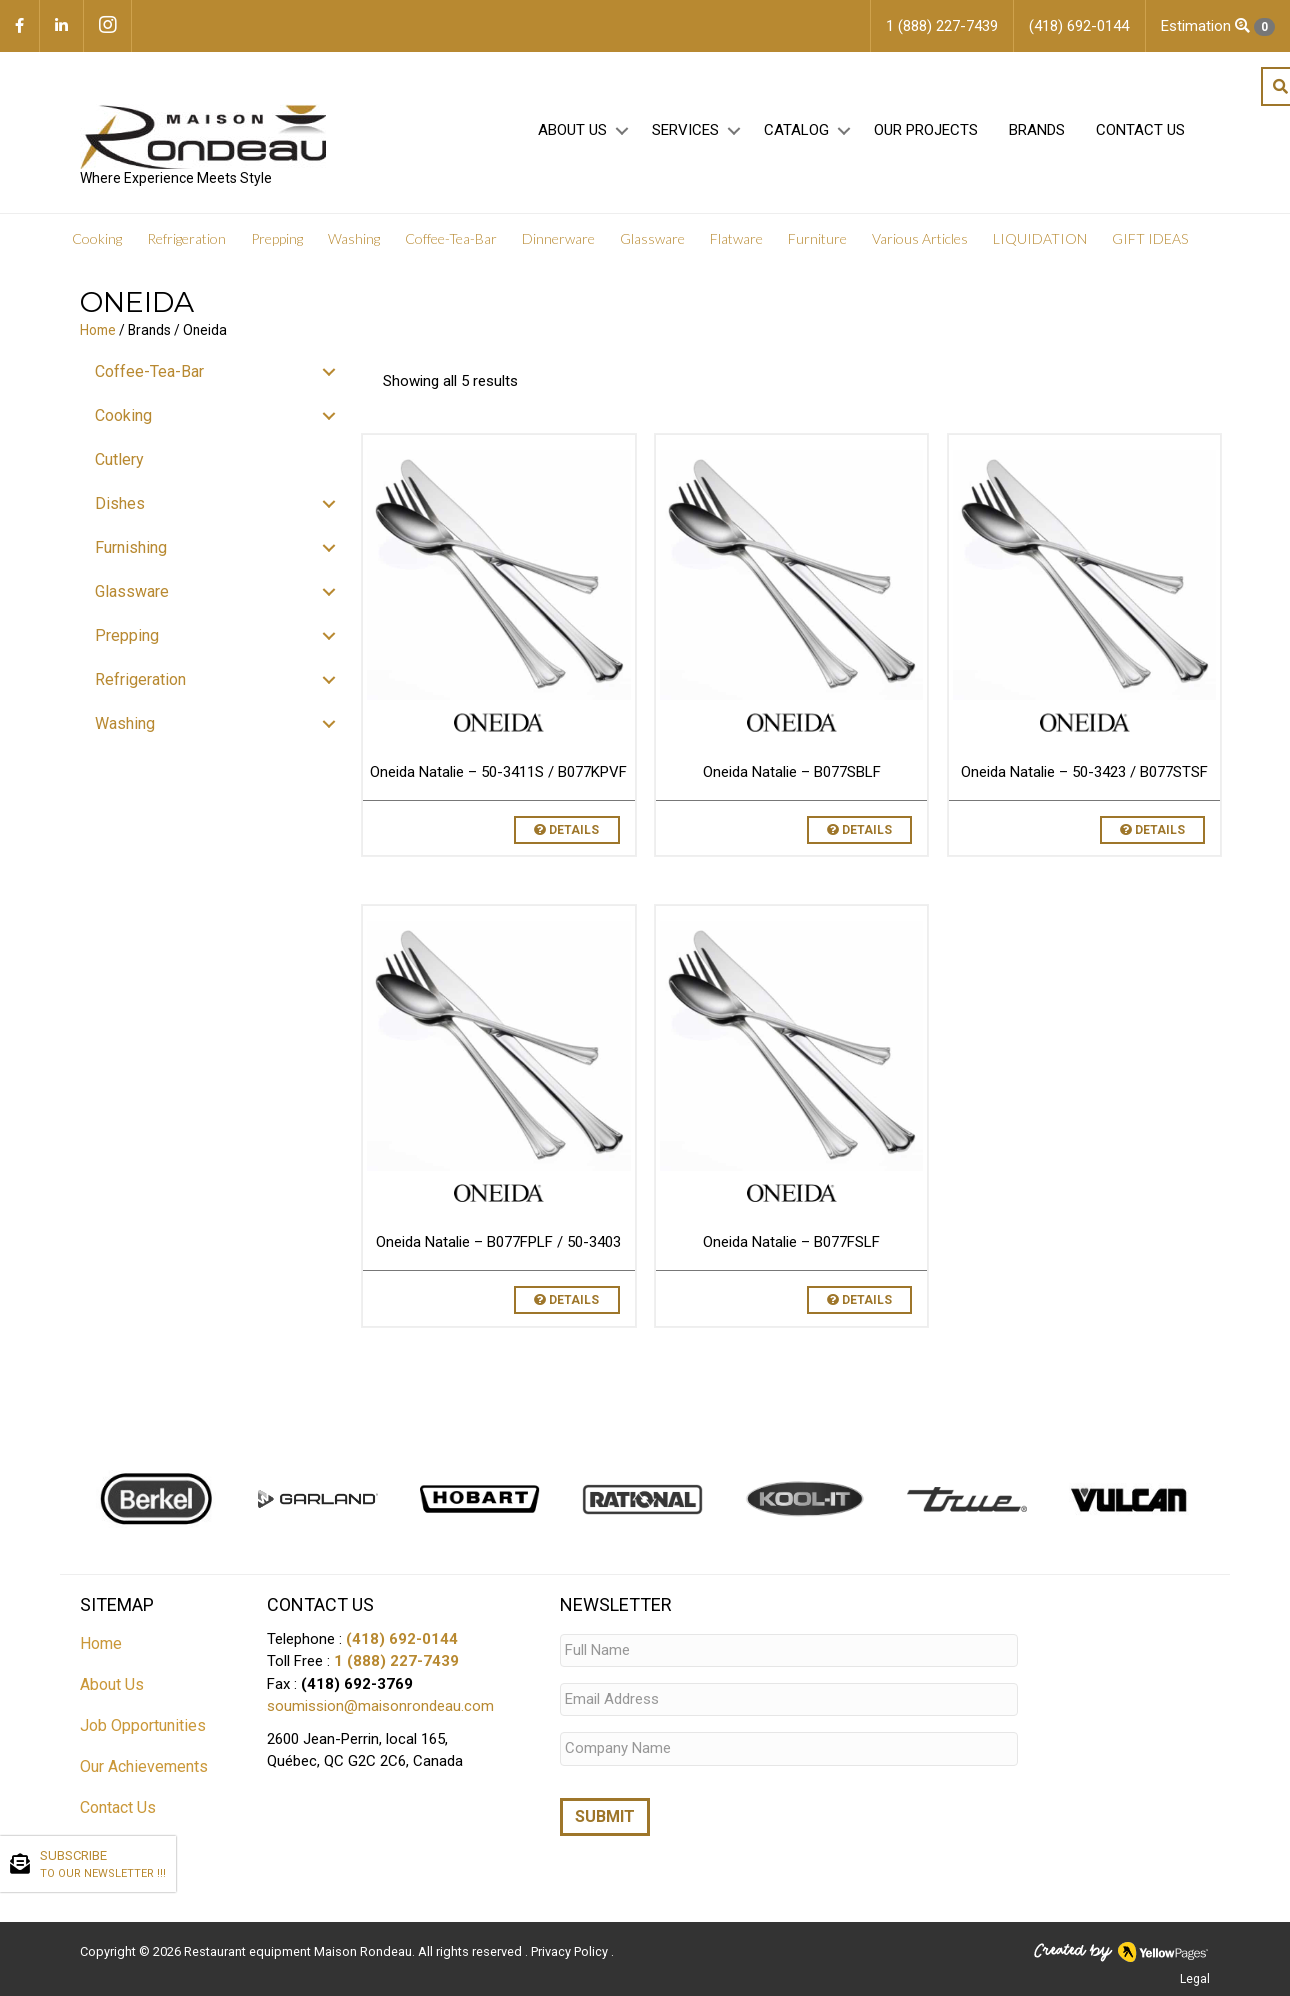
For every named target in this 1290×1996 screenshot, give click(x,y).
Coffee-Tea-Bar (451, 239)
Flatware (736, 239)
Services (685, 131)
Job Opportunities (143, 1725)
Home (98, 330)
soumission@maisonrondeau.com (380, 1706)
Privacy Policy (571, 1951)
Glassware (652, 239)
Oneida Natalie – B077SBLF (792, 772)
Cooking (97, 239)
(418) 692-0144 (402, 1639)
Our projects (926, 131)
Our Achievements (144, 1766)
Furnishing (131, 547)
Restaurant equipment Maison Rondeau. (299, 1951)
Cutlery (119, 459)
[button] (621, 131)
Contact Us (1140, 131)
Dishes (120, 503)
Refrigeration (186, 239)
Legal (1195, 1979)
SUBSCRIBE (103, 1865)
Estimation (1218, 26)
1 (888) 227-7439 (396, 1661)
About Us (572, 131)
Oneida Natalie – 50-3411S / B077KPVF (498, 772)
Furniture (817, 239)
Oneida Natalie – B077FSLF (791, 1242)
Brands (1037, 131)
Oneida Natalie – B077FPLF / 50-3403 (498, 1242)
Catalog (796, 131)
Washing (354, 239)
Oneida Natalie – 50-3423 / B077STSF (1084, 772)
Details (566, 830)
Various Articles (920, 239)
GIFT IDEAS (1150, 239)
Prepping (277, 239)
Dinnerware (558, 239)
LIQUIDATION (1040, 239)
